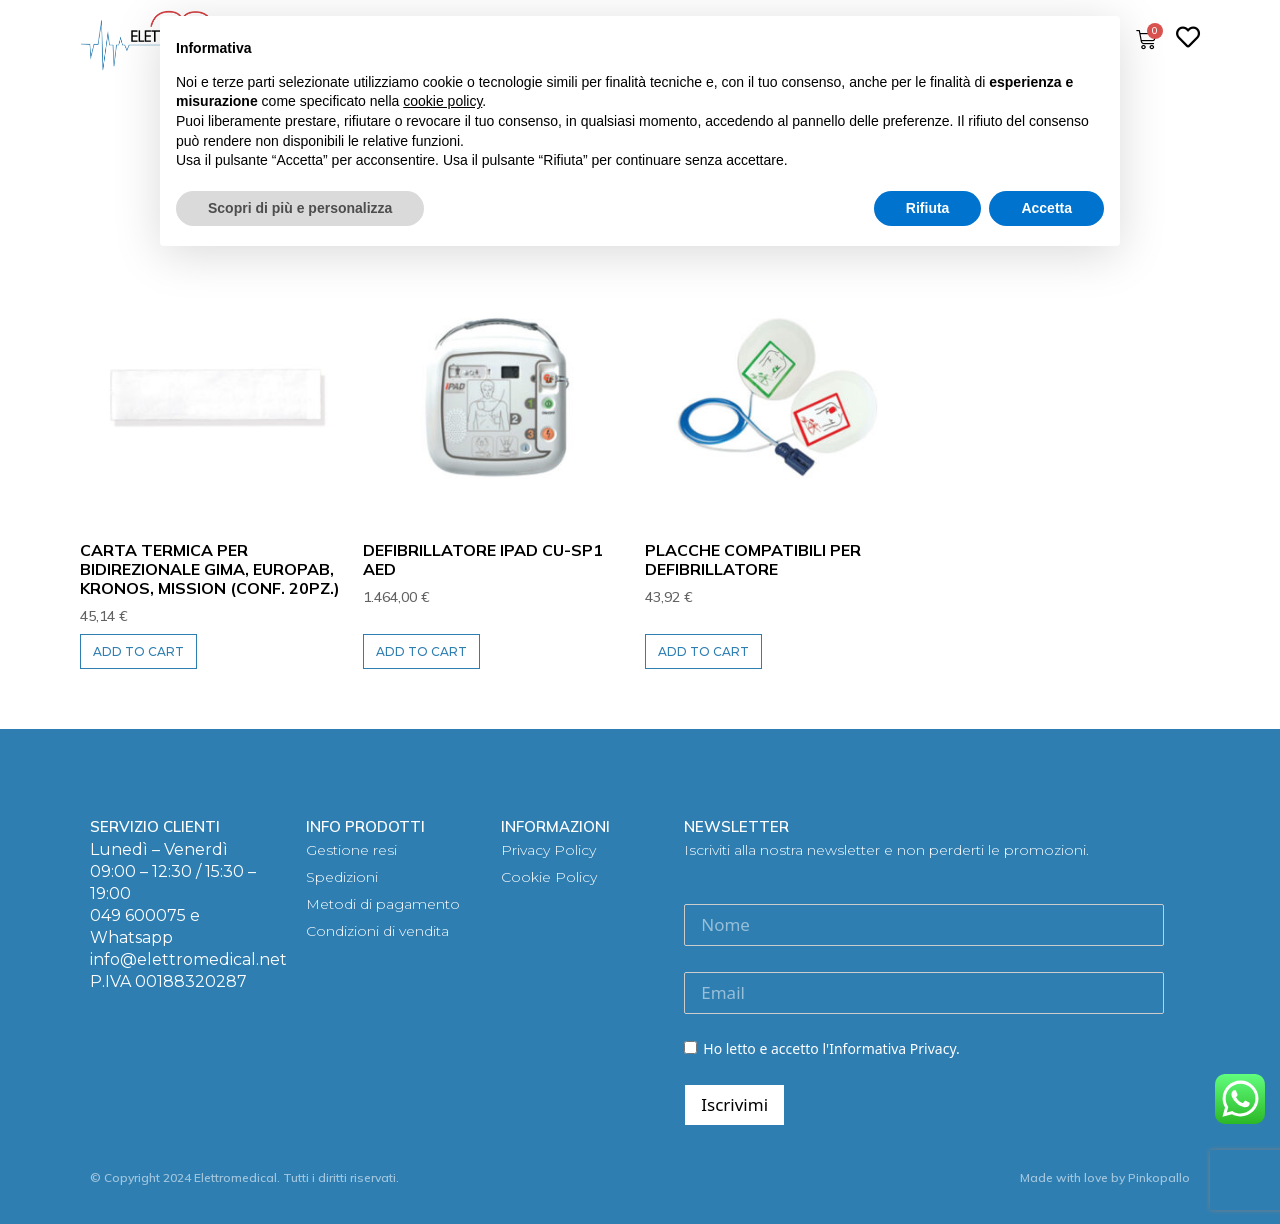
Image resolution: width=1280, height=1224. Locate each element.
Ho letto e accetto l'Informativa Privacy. (821, 1048)
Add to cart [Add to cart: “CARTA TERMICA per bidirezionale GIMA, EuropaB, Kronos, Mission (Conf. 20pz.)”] (138, 651)
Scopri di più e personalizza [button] (300, 208)
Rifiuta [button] (928, 208)
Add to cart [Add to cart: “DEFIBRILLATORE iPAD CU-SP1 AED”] (421, 651)
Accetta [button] (1046, 208)
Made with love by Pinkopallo (1105, 1177)
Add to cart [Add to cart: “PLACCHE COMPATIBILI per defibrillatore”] (703, 651)
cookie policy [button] (442, 101)
